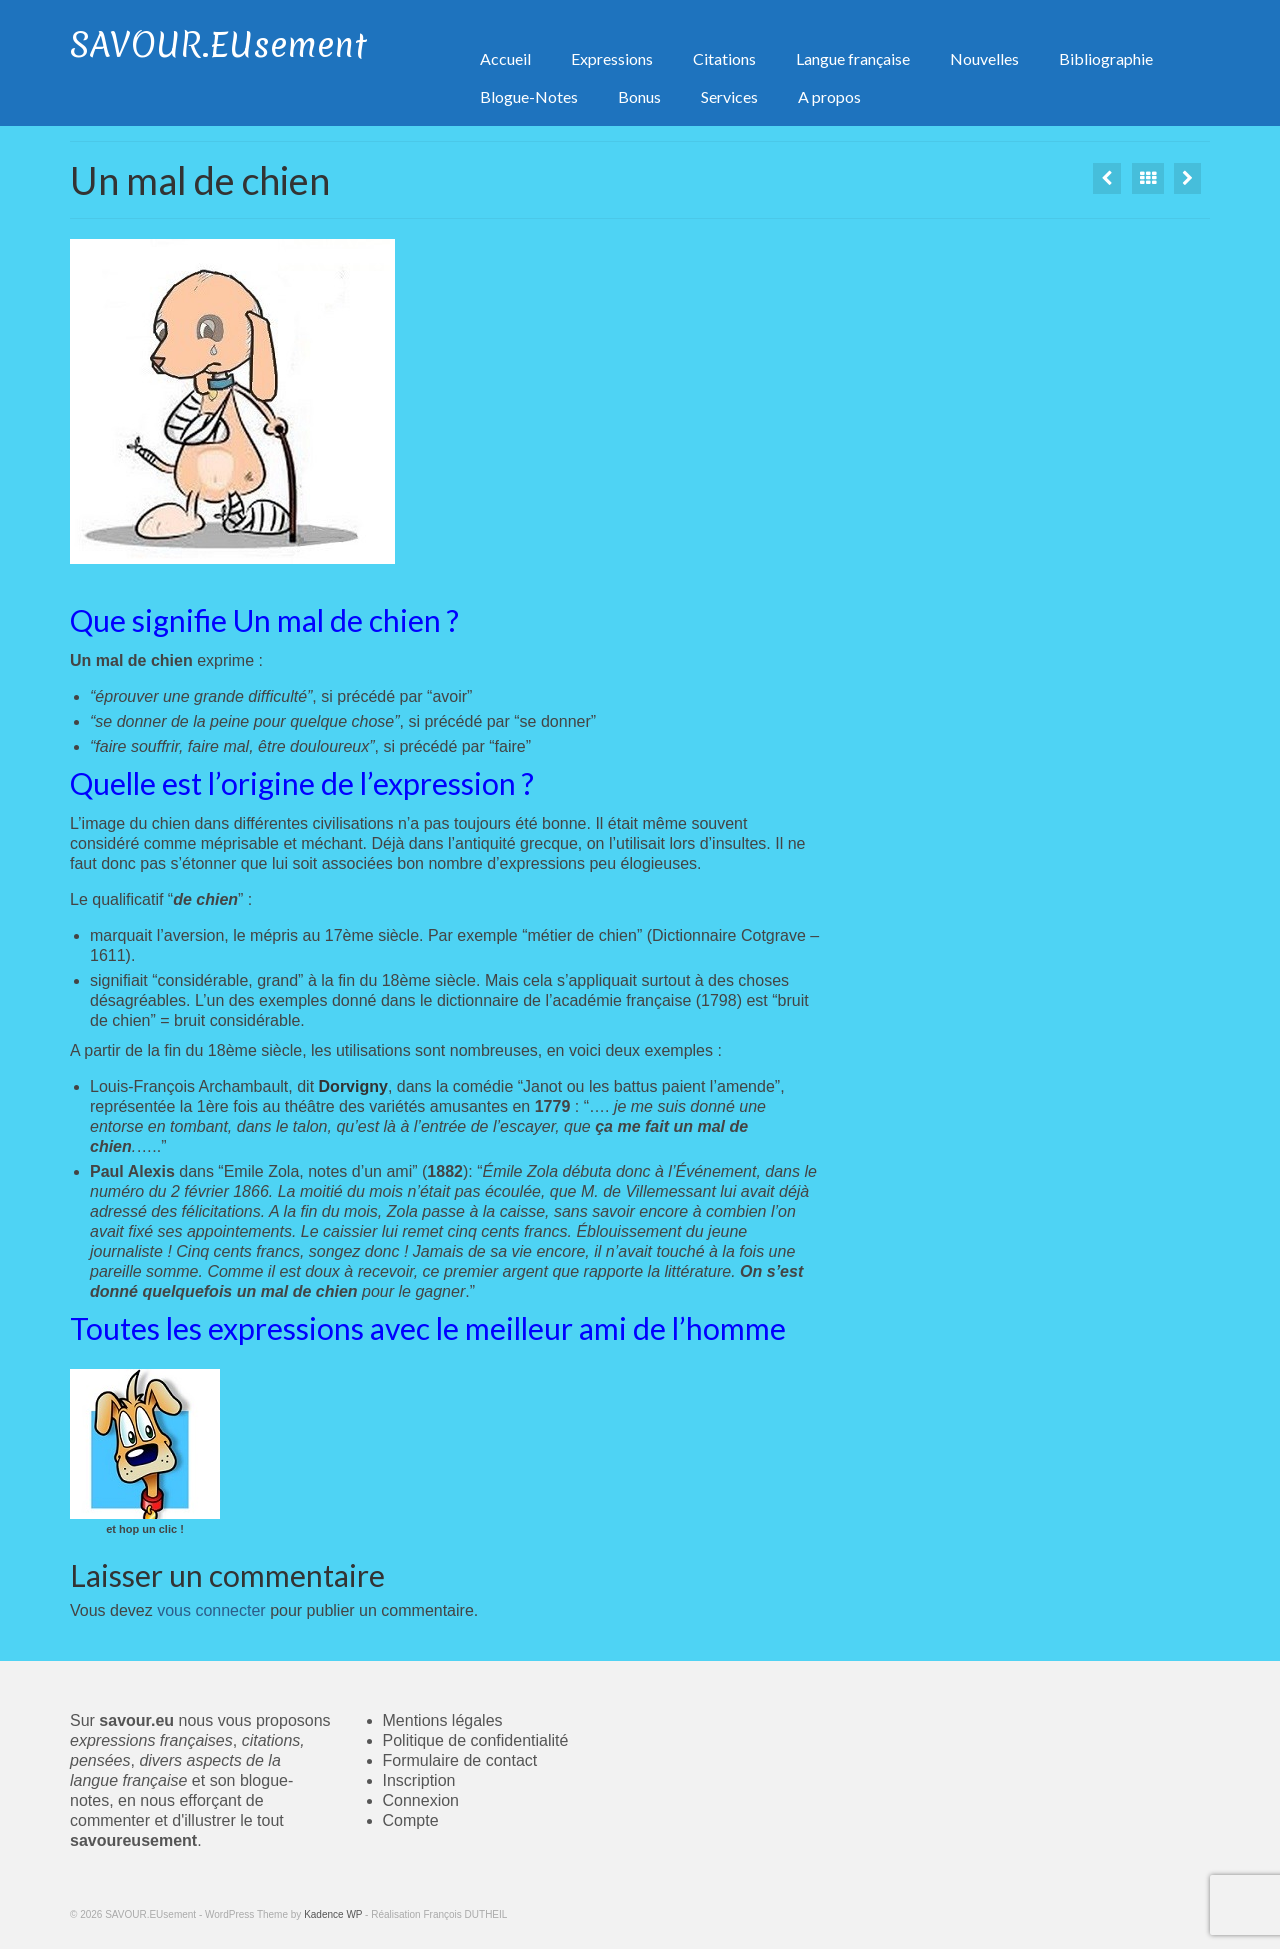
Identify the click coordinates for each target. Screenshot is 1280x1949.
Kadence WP (333, 1914)
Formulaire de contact (460, 1760)
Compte (411, 1820)
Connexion (421, 1800)
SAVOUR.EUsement (218, 45)
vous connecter (211, 1610)
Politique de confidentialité (476, 1740)
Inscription (419, 1780)
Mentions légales (443, 1720)
